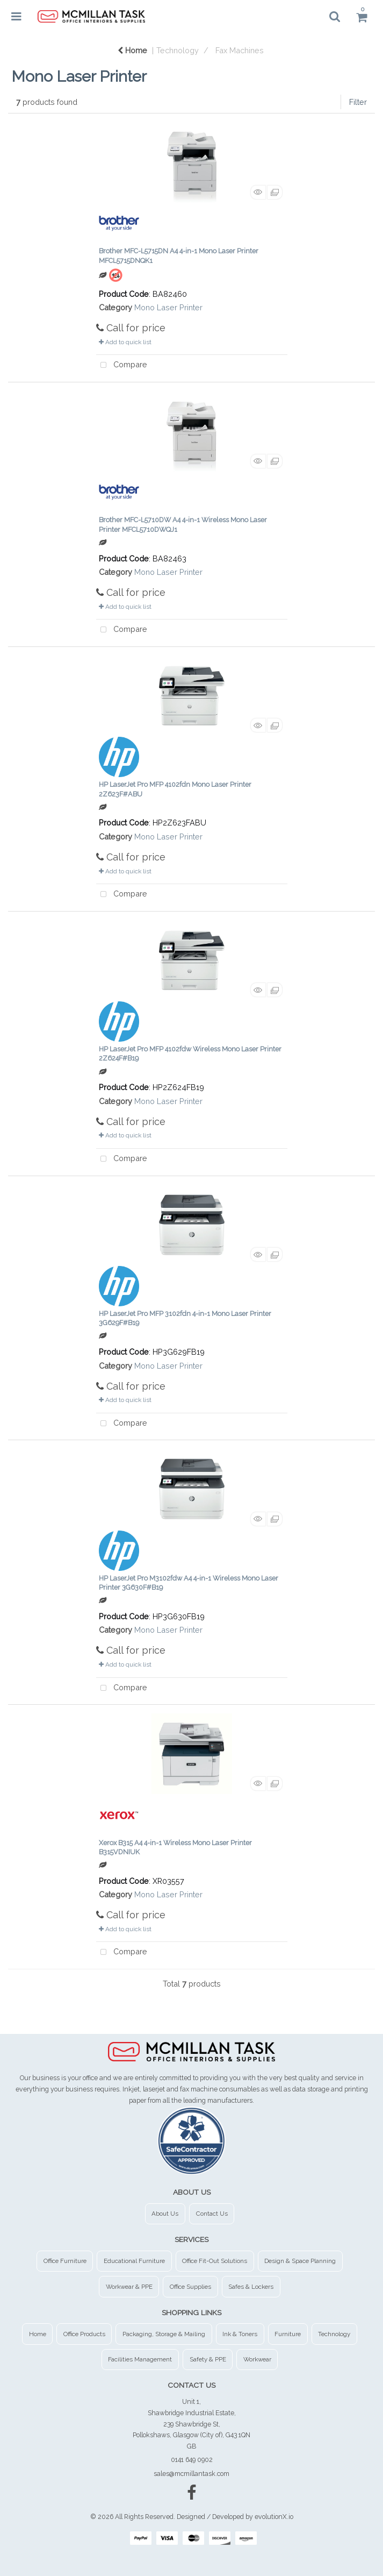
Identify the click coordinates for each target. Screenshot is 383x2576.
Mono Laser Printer (168, 307)
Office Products (84, 2334)
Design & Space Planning (300, 2261)
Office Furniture (65, 2261)
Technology (177, 50)
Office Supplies (190, 2286)
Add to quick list (125, 342)
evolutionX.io (274, 2517)
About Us (164, 2213)
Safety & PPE (208, 2359)
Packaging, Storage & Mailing (163, 2334)
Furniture (287, 2334)
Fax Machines (239, 50)
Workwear (257, 2359)
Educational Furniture (134, 2261)
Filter (358, 101)
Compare (122, 365)
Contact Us (212, 2213)
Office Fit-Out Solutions (214, 2261)
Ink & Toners (239, 2334)
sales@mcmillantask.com (191, 2474)
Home (132, 50)
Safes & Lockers (250, 2286)
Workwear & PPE (129, 2286)
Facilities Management (140, 2359)
